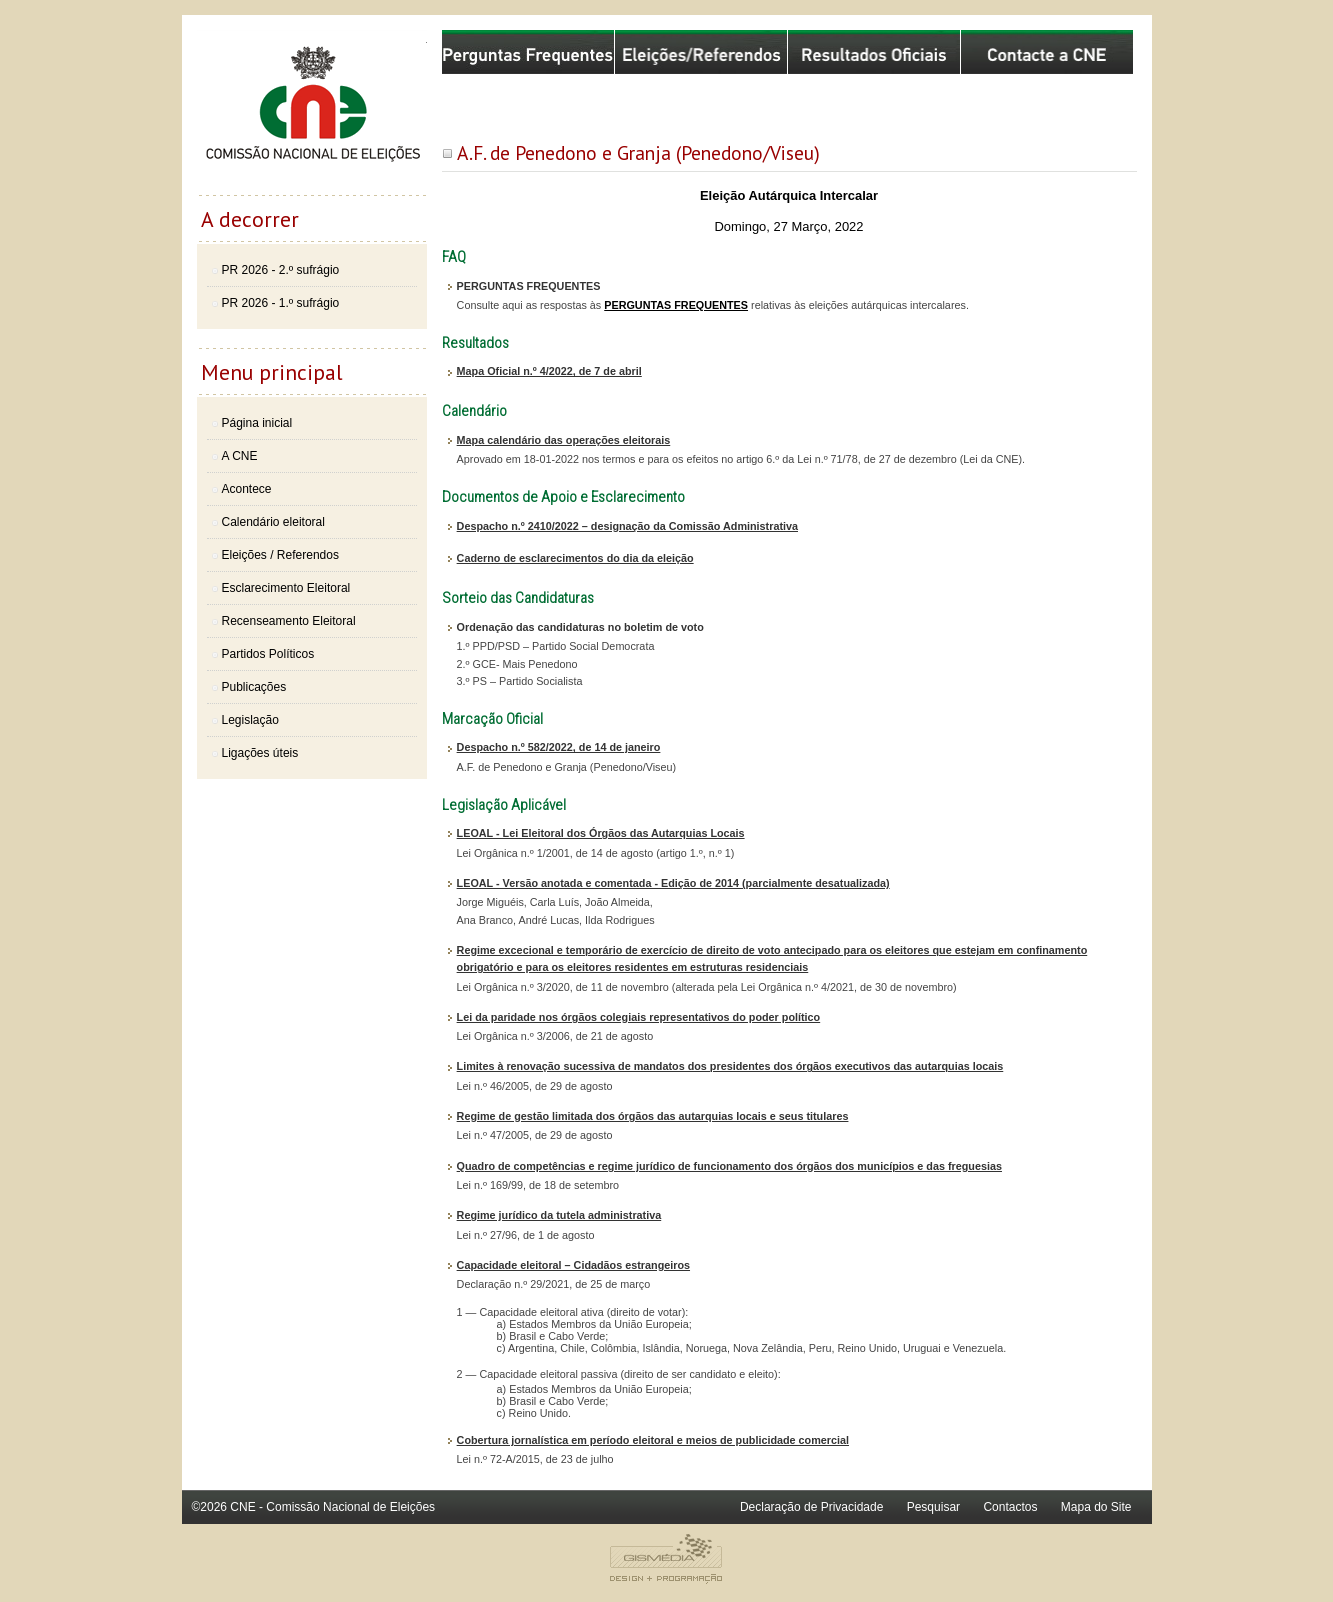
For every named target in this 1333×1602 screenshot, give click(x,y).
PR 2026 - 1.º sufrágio (281, 303)
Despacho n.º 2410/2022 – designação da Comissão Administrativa (627, 526)
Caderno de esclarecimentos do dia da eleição (575, 558)
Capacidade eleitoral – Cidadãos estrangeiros (573, 1265)
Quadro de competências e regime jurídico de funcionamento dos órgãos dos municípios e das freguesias (729, 1166)
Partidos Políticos (268, 654)
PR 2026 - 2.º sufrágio (281, 270)
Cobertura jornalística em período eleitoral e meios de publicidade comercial (653, 1440)
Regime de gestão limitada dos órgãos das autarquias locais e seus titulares (653, 1116)
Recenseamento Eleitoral (289, 621)
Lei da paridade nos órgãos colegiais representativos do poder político (639, 1017)
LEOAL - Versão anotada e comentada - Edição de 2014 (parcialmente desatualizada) (673, 883)
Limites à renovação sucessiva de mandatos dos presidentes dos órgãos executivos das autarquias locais (730, 1066)
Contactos (1010, 1507)
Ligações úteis (260, 753)
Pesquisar (933, 1507)
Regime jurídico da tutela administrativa (559, 1215)
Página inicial (257, 423)
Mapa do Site (1096, 1507)
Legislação (250, 720)
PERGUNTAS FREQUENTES (676, 305)
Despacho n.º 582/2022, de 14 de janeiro (559, 747)
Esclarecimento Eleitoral (286, 588)
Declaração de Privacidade (811, 1507)
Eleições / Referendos (280, 555)
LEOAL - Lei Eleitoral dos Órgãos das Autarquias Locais (601, 833)
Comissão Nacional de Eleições (312, 112)
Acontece (247, 489)
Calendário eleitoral (273, 522)
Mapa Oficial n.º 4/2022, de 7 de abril (549, 371)
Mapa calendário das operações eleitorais (564, 440)
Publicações (254, 687)
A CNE (240, 456)
